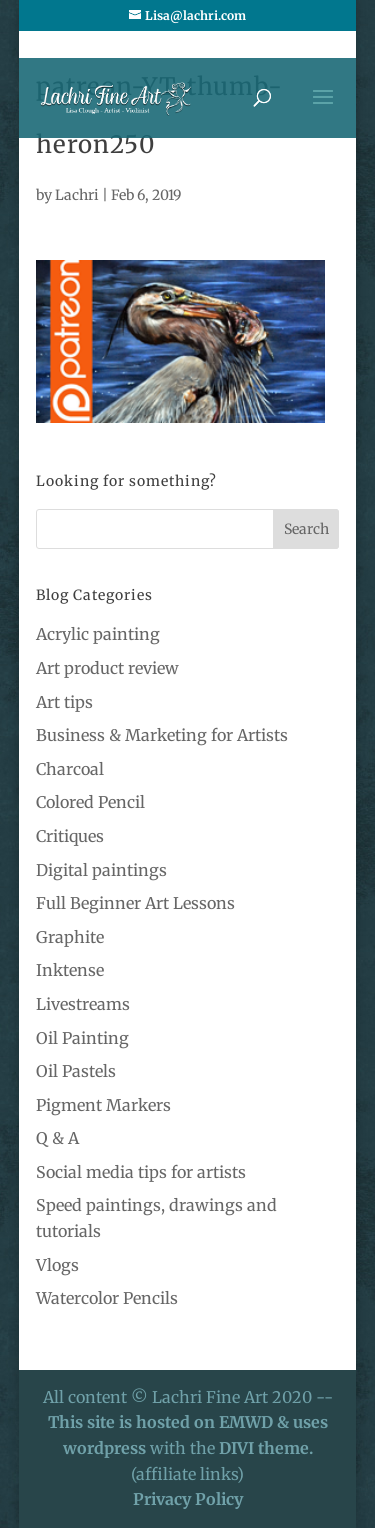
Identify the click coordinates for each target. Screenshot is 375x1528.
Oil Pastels (76, 1071)
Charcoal (70, 769)
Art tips (64, 702)
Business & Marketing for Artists (162, 735)
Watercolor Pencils (107, 1298)
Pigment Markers (103, 1105)
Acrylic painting (98, 634)
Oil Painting (82, 1038)
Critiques (70, 836)
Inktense (70, 970)
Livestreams (83, 1004)
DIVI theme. (266, 1448)
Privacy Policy (188, 1499)
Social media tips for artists (141, 1172)
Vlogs (57, 1265)
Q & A (57, 1138)
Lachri (77, 195)
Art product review (107, 668)
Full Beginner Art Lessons (135, 903)
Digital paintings (101, 870)
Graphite (70, 937)
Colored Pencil (90, 802)
